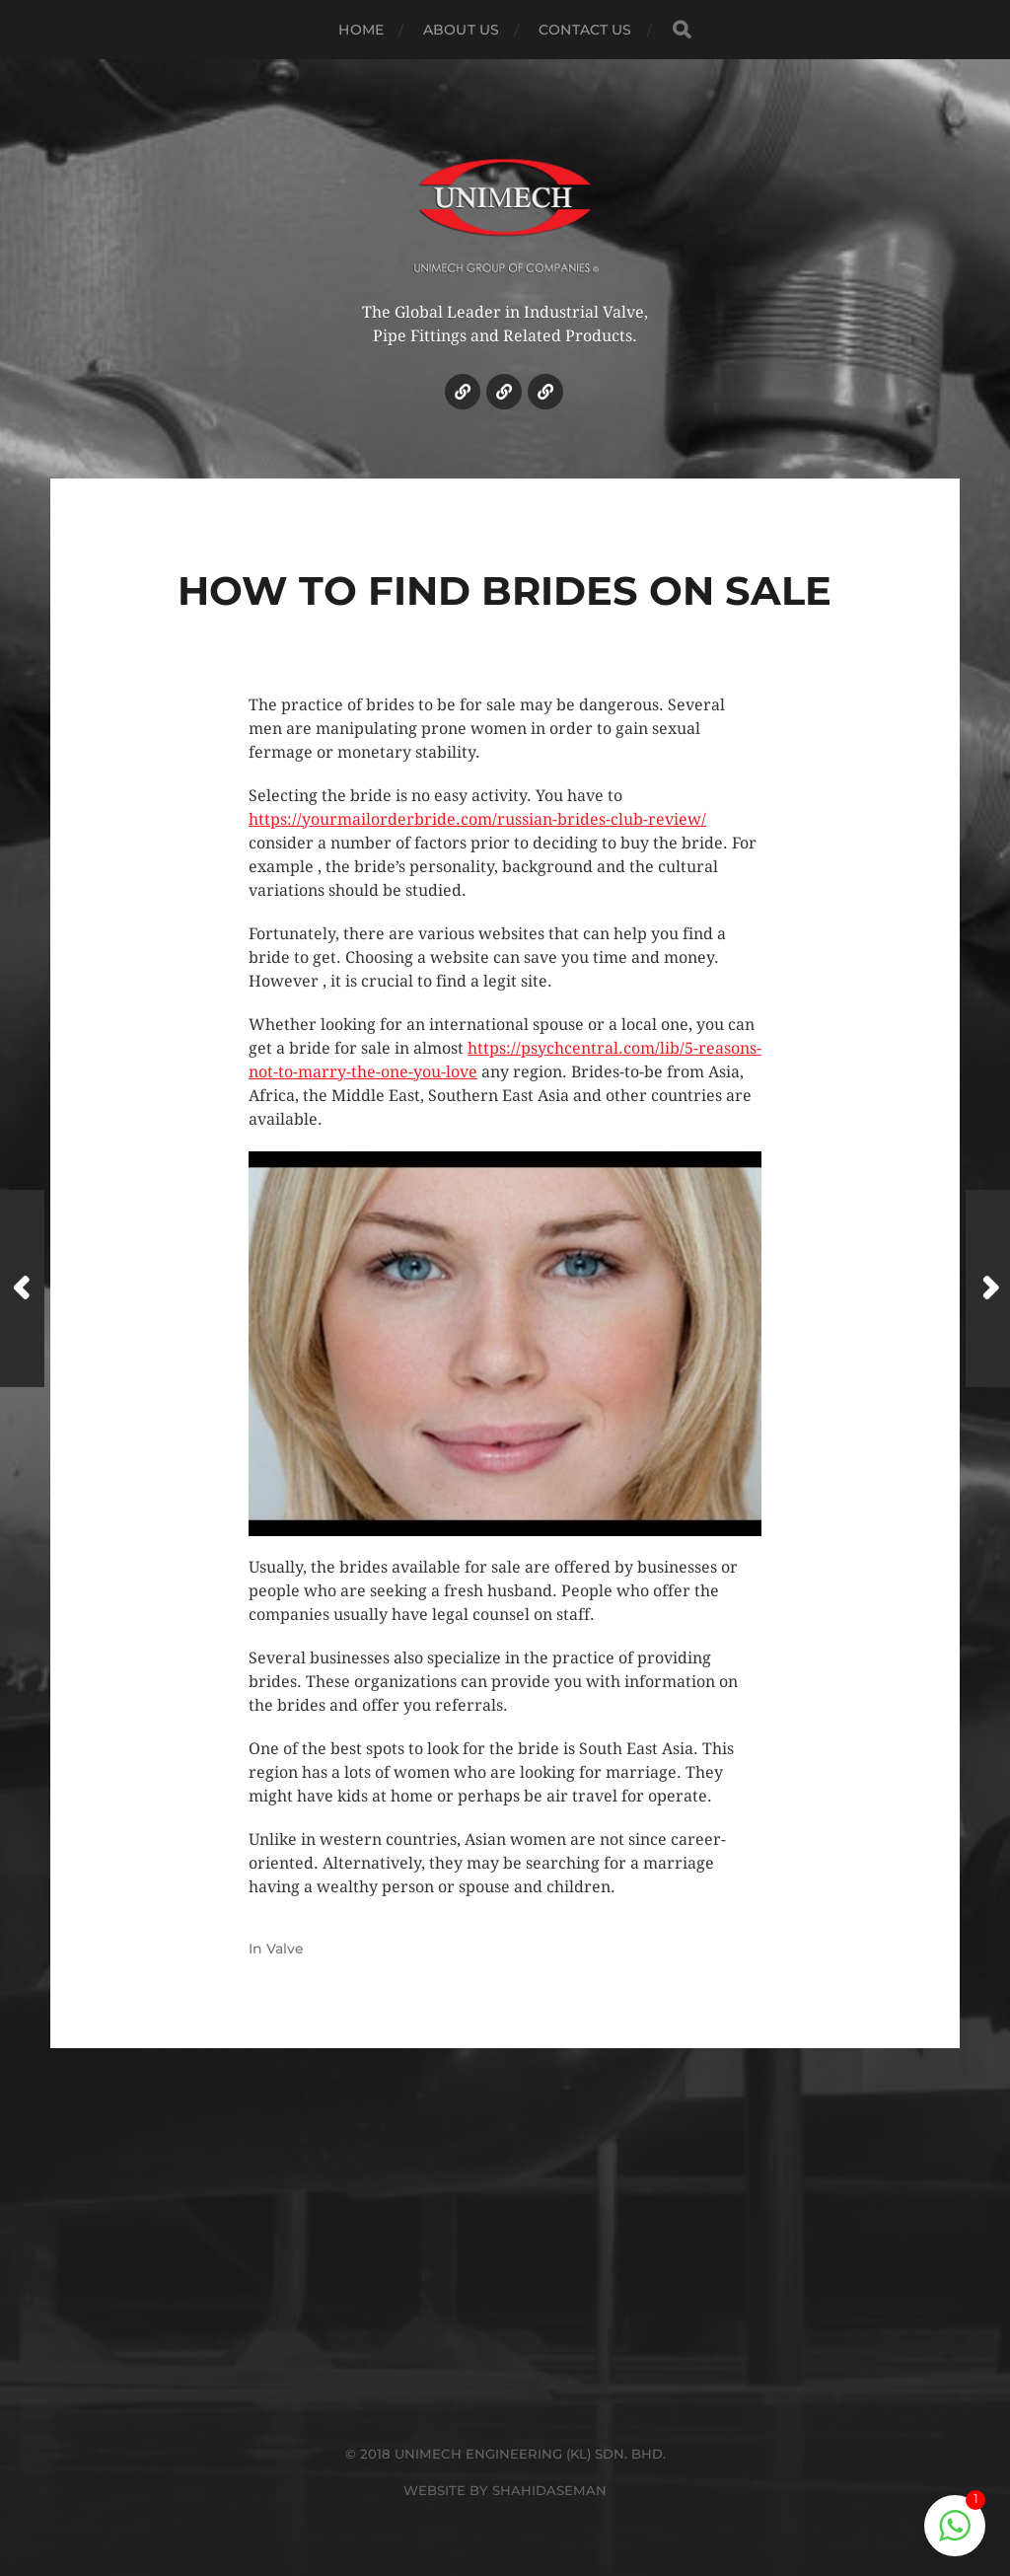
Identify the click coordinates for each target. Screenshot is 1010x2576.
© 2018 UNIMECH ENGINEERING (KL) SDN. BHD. (505, 2454)
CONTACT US (585, 29)
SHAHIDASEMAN (549, 2490)
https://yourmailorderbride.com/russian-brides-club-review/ (477, 819)
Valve (285, 1948)
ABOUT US (461, 29)
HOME (361, 29)
